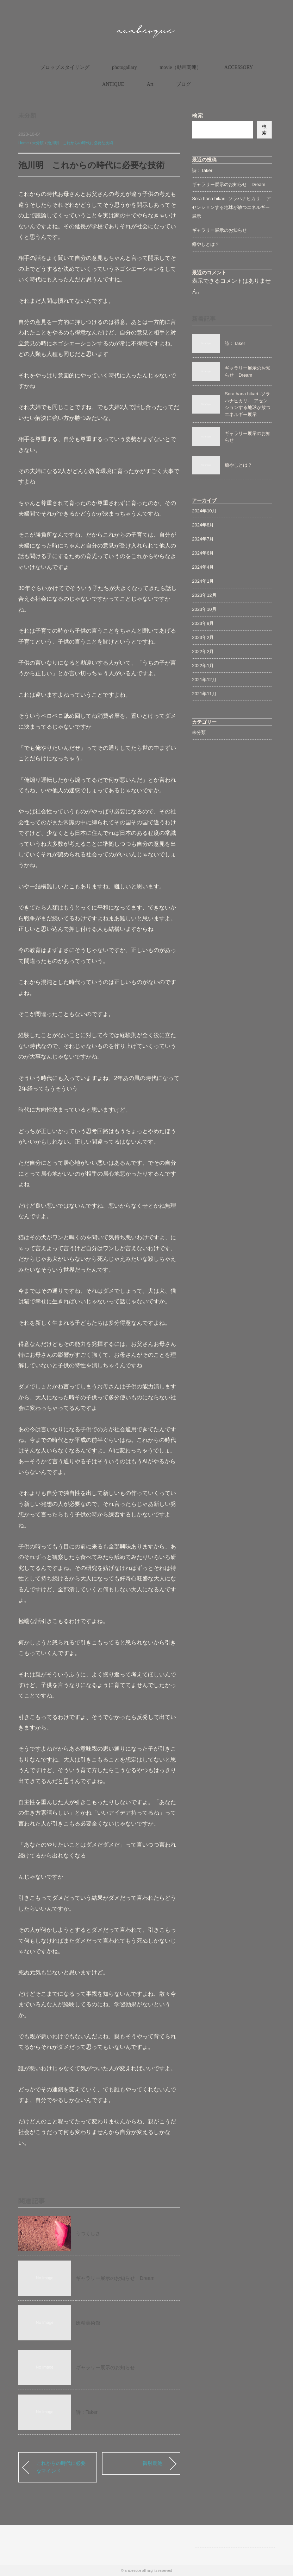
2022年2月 (203, 651)
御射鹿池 (152, 2463)
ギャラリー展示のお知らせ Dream (115, 2278)
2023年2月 (203, 637)
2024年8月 (203, 525)
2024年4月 (203, 567)
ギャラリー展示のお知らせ (105, 2367)
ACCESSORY (238, 67)
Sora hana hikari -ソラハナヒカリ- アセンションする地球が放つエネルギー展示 (231, 207)
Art (150, 84)
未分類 (27, 116)
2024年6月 (203, 553)
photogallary (124, 67)
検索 (197, 116)
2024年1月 (203, 581)
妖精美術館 (88, 2323)
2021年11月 (204, 693)
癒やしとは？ (205, 244)
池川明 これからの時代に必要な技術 (80, 143)
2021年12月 (204, 679)
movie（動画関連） (180, 67)
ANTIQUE (113, 84)
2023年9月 (203, 623)
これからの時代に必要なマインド (61, 2467)
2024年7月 (203, 539)
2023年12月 (204, 595)
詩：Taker (87, 2412)
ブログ (183, 84)
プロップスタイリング (64, 67)
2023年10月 (204, 609)
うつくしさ (88, 2233)
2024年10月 (204, 510)
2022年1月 (203, 665)
